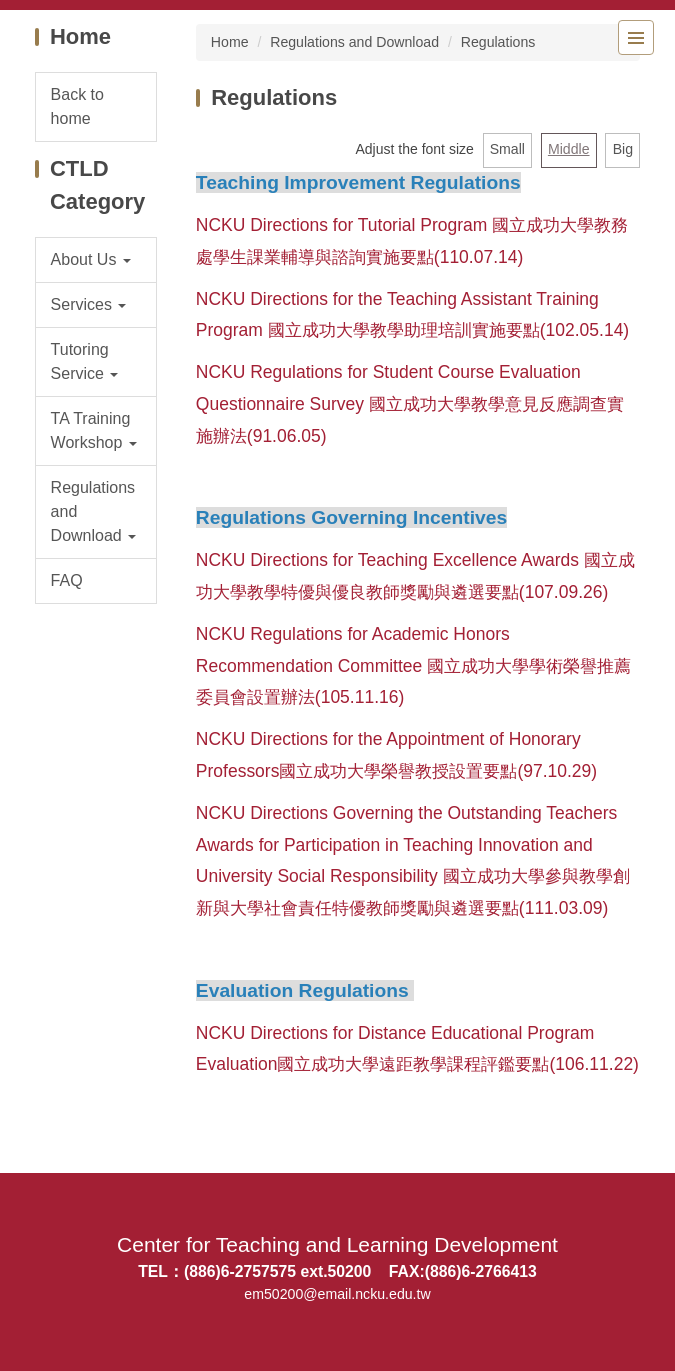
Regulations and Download (354, 42)
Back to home (77, 106)
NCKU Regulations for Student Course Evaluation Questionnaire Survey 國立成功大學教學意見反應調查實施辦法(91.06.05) (410, 404)
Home (230, 42)
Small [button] (507, 149)
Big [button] (623, 149)
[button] (96, 260)
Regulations (498, 42)
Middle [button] (569, 149)
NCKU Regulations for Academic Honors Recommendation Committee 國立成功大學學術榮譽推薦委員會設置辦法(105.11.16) (413, 666)
